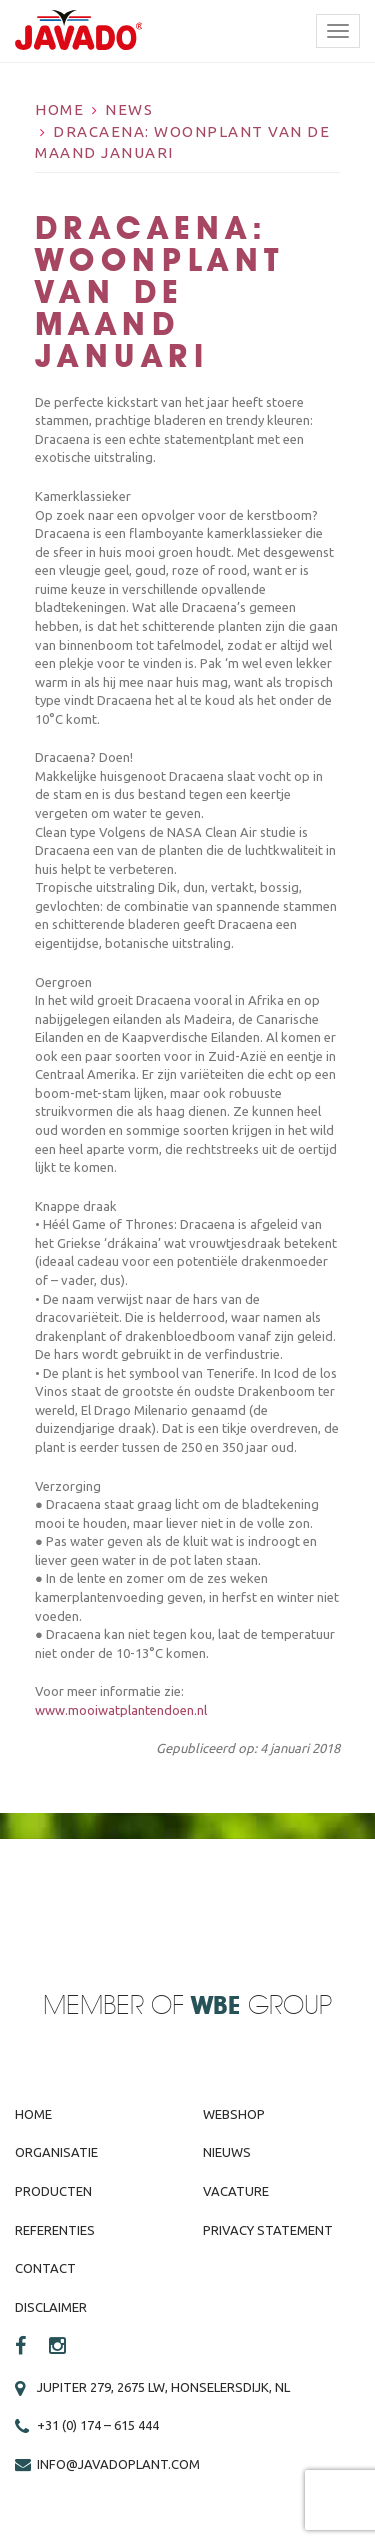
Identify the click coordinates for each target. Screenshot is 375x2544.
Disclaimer (51, 2307)
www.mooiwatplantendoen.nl (121, 1710)
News (129, 109)
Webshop (234, 2114)
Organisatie (56, 2152)
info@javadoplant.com (118, 2464)
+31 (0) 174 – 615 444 (98, 2425)
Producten (53, 2191)
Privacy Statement (268, 2230)
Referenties (55, 2230)
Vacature (236, 2191)
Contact (45, 2268)
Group (261, 2006)
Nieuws (227, 2152)
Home (59, 109)
